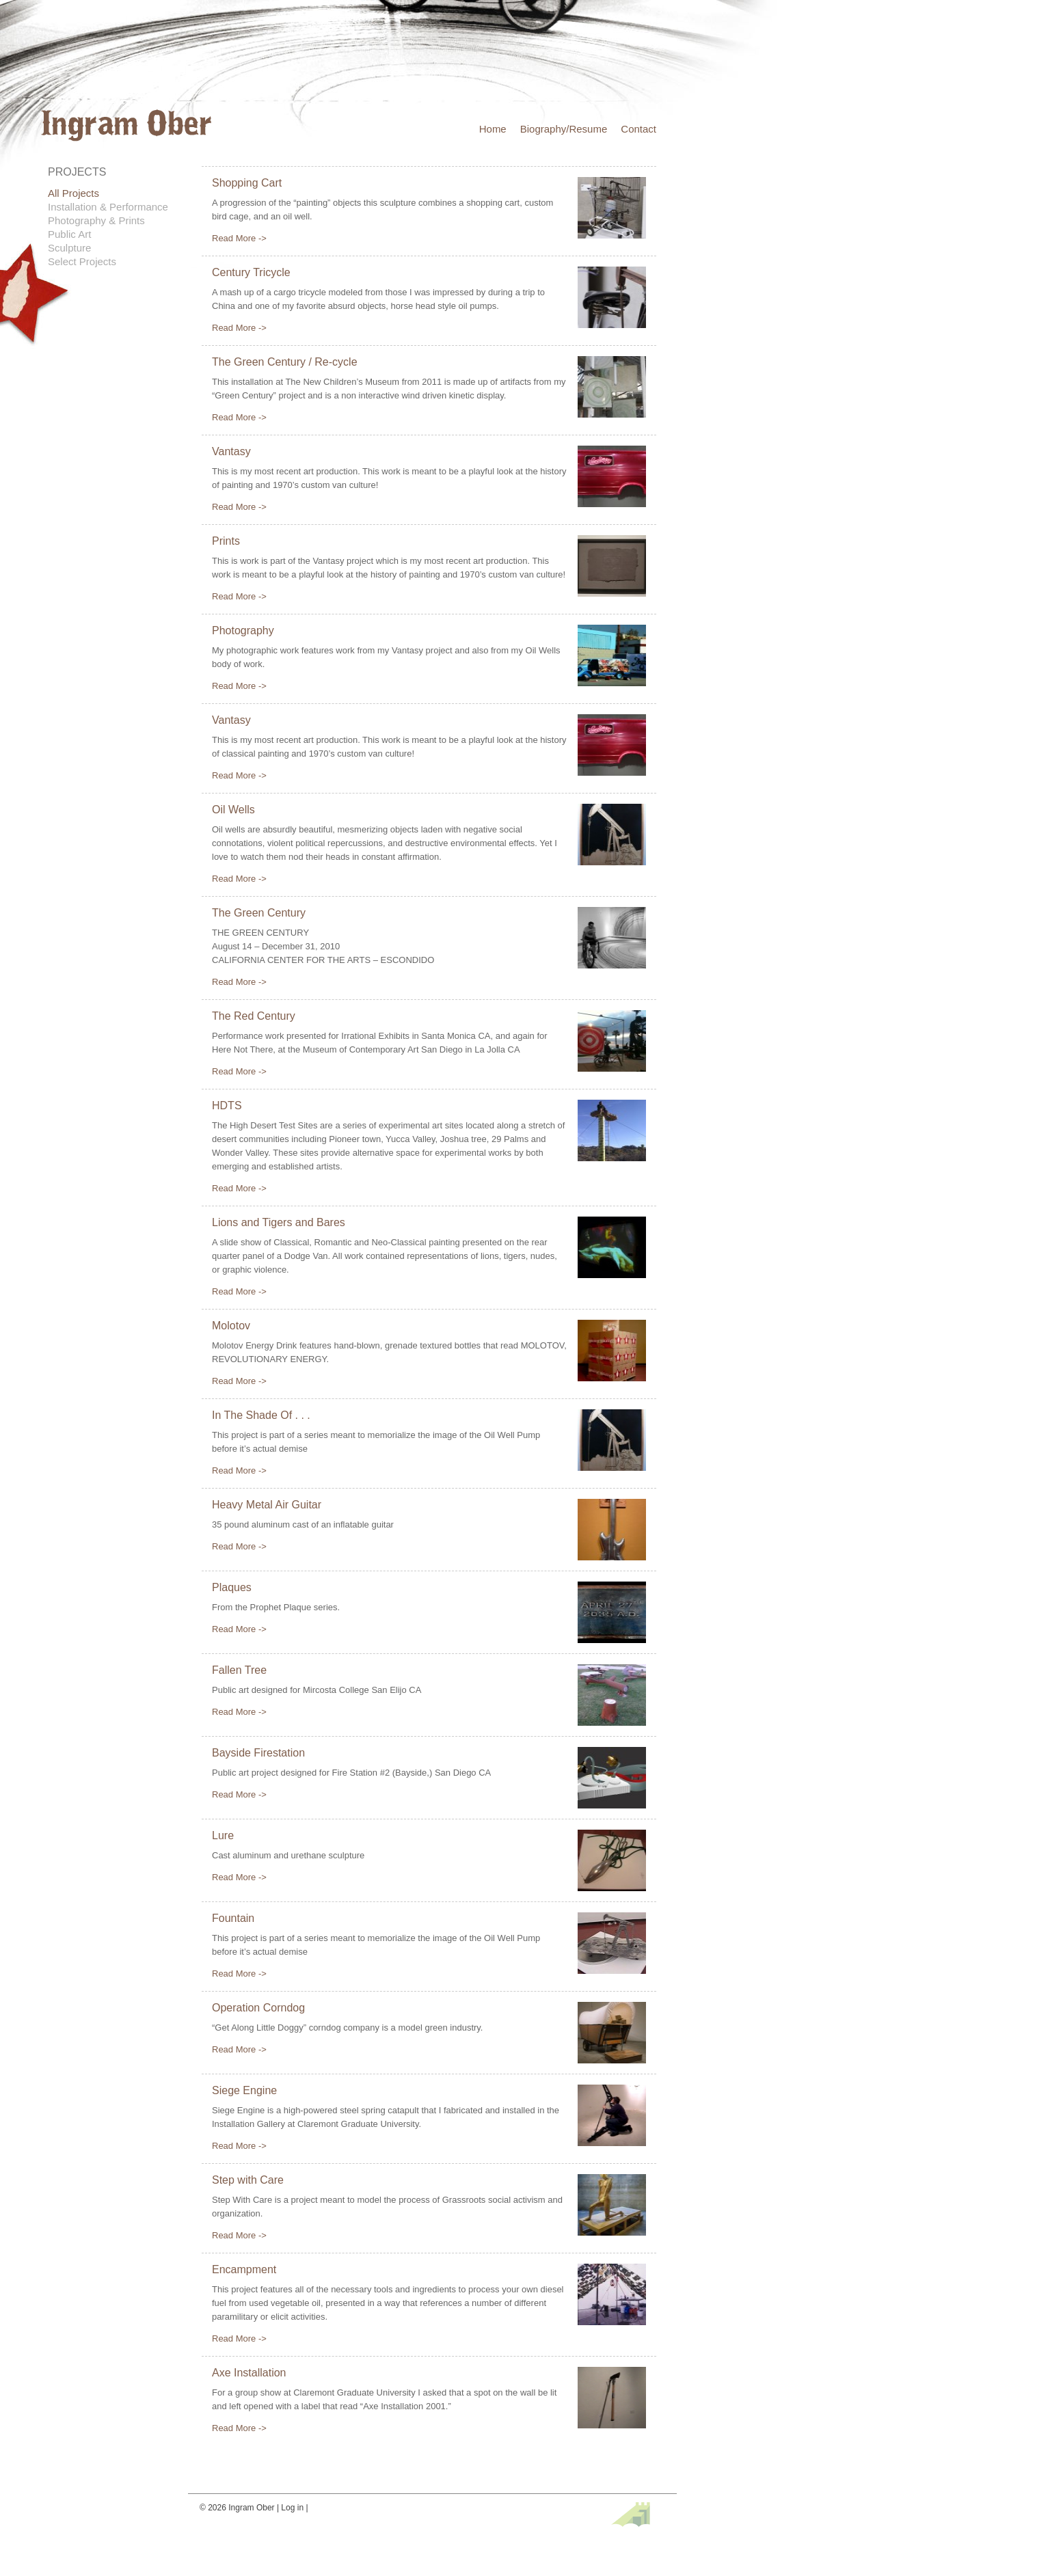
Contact (638, 129)
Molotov (231, 1325)
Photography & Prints (96, 220)
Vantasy (231, 451)
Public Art (69, 234)
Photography (243, 630)
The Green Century (259, 913)
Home (493, 129)
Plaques (232, 1587)
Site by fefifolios (630, 2514)
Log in (292, 2507)
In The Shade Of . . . (261, 1415)
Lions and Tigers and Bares (278, 1222)
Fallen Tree (239, 1670)
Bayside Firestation (258, 1753)
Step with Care (248, 2180)
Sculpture (69, 248)
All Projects (73, 193)
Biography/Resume (564, 129)
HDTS (227, 1105)
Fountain (233, 1918)
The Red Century (253, 1016)
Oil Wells (233, 809)
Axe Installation (249, 2372)
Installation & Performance (108, 207)
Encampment (244, 2269)
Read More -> (239, 238)
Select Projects (82, 261)
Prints (226, 541)
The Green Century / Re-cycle (285, 362)
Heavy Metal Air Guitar (266, 1504)
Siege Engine (244, 2090)
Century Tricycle (251, 272)
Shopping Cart (247, 183)
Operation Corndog (258, 2008)
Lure (223, 1835)
